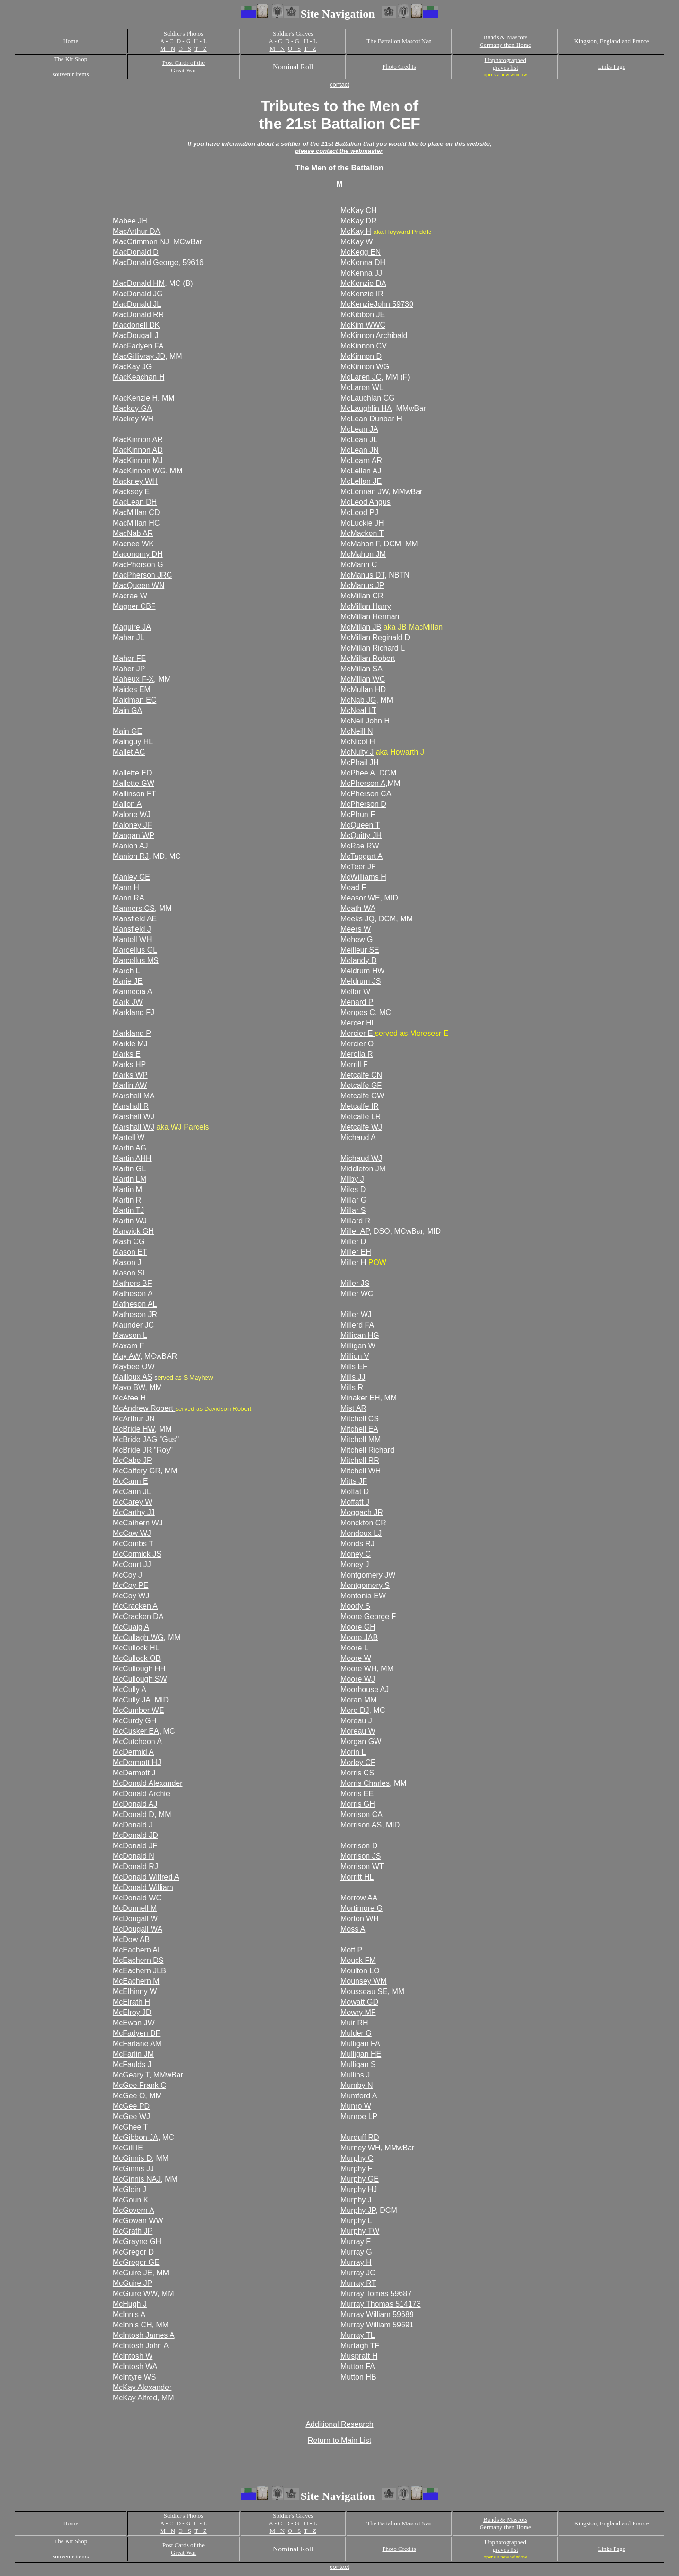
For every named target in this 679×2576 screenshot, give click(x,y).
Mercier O (357, 1044)
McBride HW (134, 1429)
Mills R (351, 1387)
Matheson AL (135, 1304)
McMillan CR (362, 596)
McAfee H (129, 1398)
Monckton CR (363, 1523)
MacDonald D (136, 252)
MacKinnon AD (138, 450)
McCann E (130, 1481)
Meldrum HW (362, 971)
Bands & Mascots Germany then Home (505, 41)
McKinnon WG (364, 367)
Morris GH (357, 1804)
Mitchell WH (360, 1471)
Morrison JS (360, 1856)
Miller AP (354, 1231)
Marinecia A (132, 992)
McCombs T (133, 1544)
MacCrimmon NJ (141, 242)
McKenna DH (362, 262)
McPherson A (362, 783)
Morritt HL (357, 1877)
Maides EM (132, 690)
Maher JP (129, 669)
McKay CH (358, 210)
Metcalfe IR (359, 1106)
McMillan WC (362, 679)
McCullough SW (140, 1679)
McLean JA (359, 429)
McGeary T (131, 2075)
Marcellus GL (135, 950)
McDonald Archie (141, 1794)
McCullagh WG (138, 1637)
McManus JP (362, 585)
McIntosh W (132, 2356)
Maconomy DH (138, 554)
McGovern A (133, 2210)
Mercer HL (358, 1023)
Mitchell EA (359, 1429)
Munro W (355, 2106)
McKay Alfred (135, 2398)
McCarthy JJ (134, 1512)
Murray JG (358, 2273)
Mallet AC (129, 752)
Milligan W (357, 1346)
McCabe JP (132, 1460)
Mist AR (353, 1408)
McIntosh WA (135, 2366)
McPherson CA (366, 794)
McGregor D (133, 2252)
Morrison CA (361, 1814)
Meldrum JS (360, 981)
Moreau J (356, 1721)
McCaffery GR (137, 1471)
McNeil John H (365, 721)
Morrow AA (358, 1898)
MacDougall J (136, 335)
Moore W (355, 1658)
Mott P (351, 1950)
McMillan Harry (365, 606)
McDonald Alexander (148, 1783)
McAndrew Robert (144, 1408)
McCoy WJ (131, 1596)
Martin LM (129, 1179)
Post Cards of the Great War (183, 66)
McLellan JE (361, 481)
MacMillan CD (136, 512)
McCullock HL (136, 1648)
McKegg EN (360, 252)
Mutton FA (357, 2366)
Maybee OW (134, 1367)
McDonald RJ (135, 1867)
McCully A (129, 1689)
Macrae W (130, 596)
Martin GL (129, 1169)
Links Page (611, 66)
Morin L (353, 1752)
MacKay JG (132, 367)
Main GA (127, 710)
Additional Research (339, 2424)
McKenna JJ (361, 273)
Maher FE (129, 658)
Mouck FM (358, 1960)
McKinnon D (361, 356)
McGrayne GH (137, 2241)
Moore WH (358, 1669)
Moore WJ (357, 1679)
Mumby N (356, 2085)
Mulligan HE (360, 2054)
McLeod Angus (365, 502)
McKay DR (358, 221)
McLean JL (358, 440)
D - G (184, 41)
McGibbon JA (135, 2137)
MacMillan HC (136, 523)
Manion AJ (130, 846)
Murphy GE (359, 2179)
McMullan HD (363, 690)
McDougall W (135, 1919)
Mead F (353, 887)
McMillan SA (361, 669)
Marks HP (129, 1065)
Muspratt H (358, 2356)
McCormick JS (137, 1554)
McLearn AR (361, 460)
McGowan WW (138, 2221)
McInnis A (129, 2314)
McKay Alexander (142, 2387)
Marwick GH (133, 1231)
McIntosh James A (144, 2335)
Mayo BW (129, 1387)
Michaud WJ (361, 1158)
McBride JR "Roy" (143, 1450)
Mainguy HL (133, 742)
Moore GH (357, 1627)
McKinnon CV (363, 346)
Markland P (132, 1033)
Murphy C (356, 2158)
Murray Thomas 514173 (380, 2304)
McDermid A (133, 1752)
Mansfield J (132, 929)
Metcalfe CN (361, 1075)
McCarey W (132, 1502)
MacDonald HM (139, 283)
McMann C (358, 565)
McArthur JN (134, 1419)
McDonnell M (135, 1908)
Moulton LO (360, 1971)
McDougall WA (137, 1929)
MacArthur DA (136, 231)
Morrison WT (362, 1867)
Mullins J (355, 2075)
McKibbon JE (362, 315)
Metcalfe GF (361, 1085)
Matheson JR (135, 1314)
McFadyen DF (136, 2033)
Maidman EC (134, 700)
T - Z (200, 48)
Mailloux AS (132, 1377)
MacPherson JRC (142, 575)
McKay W (356, 242)
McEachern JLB (139, 1971)
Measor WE (360, 898)
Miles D (353, 1189)
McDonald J (132, 1825)
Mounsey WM (363, 1981)
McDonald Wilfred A (146, 1877)
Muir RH (354, 2023)
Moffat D (354, 1492)
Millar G (353, 1200)
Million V (354, 1356)
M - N (167, 48)
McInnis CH (132, 2325)
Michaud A (358, 1137)
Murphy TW (359, 2231)
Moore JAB (359, 1637)
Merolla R (356, 1054)
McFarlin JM (133, 2054)
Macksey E (131, 492)
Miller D (353, 1242)
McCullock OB (137, 1658)
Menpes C (357, 1012)
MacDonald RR (138, 315)
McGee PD (131, 2106)
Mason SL (130, 1273)
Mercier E (357, 1033)
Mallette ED (132, 773)
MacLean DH (135, 502)
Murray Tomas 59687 (375, 2294)
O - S (185, 48)
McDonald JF (135, 1846)
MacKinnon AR (138, 440)
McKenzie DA (363, 283)
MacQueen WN (138, 585)
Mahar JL (128, 637)
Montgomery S (365, 1585)
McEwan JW (134, 2023)
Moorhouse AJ (364, 1689)
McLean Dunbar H (371, 419)
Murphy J (356, 2200)
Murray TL (357, 2335)
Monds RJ (357, 1544)
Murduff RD (359, 2137)
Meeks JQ (357, 919)
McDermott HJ (137, 1762)
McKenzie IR (362, 294)
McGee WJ (131, 2116)
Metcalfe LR (360, 1117)
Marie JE (128, 981)
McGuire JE (132, 2273)
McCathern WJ (138, 1523)
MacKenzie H (135, 398)
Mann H (126, 887)
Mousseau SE (364, 1992)
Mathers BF (132, 1283)
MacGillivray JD (139, 356)
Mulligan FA (360, 2044)
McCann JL (132, 1492)
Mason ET (130, 1252)
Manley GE (131, 877)
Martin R (127, 1200)
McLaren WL (362, 387)
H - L (200, 41)
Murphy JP (357, 2210)
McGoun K (131, 2200)
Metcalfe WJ (361, 1127)
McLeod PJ (359, 512)
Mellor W (355, 992)
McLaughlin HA (366, 408)
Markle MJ (130, 1044)
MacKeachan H (138, 377)
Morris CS (357, 1773)
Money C (355, 1554)
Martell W (129, 1137)
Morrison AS (361, 1825)
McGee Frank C (139, 2085)
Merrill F (354, 1065)
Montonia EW (363, 1596)
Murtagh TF (359, 2346)
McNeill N (356, 731)
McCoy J (127, 1575)
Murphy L (356, 2221)
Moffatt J (354, 1502)
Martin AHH (132, 1158)
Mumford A (358, 2096)
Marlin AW (130, 1085)
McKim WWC (362, 325)
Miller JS (354, 1283)
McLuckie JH (362, 523)
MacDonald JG (138, 294)
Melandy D (358, 960)
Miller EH (355, 1252)
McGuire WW (135, 2294)
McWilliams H (363, 877)
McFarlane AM (137, 2044)
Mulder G (356, 2033)
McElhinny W (135, 1992)
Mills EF (353, 1367)
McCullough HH (139, 1669)
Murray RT (358, 2283)
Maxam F (128, 1346)
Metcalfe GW (362, 1096)
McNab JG (358, 700)
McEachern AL (137, 1950)
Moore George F (368, 1617)
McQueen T (360, 825)
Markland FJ (133, 1012)
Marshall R (131, 1106)
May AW (126, 1356)
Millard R (355, 1221)
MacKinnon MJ (138, 460)
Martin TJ (128, 1210)
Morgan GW (360, 1742)
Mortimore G (361, 1908)
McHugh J (130, 2304)
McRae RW (359, 846)
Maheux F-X (133, 679)
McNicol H (357, 742)
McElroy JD (132, 2012)
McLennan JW (364, 492)
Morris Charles (365, 1783)
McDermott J (134, 1773)
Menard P (356, 1002)
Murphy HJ (358, 2189)
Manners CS (134, 908)
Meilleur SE (359, 950)
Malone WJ (132, 815)
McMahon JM (363, 554)
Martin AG (129, 1148)
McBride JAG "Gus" (146, 1439)
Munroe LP (358, 2116)
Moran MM (358, 1700)
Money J (354, 1564)
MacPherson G (138, 565)
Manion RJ (131, 856)
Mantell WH (132, 940)
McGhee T (130, 2127)
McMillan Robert (367, 658)
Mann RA (128, 898)
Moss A (352, 1929)
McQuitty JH (361, 835)
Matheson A (133, 1294)
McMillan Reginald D (375, 637)
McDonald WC (137, 1898)
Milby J (352, 1179)
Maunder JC (133, 1325)
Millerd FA (357, 1325)
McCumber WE (138, 1710)
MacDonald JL (137, 304)
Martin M (127, 1189)
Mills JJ (352, 1377)
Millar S (353, 1210)
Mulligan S (358, 2064)
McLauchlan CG (367, 398)
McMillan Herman (369, 617)
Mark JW (128, 1002)
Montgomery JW (367, 1575)
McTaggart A (361, 856)
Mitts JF (353, 1481)
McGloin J (129, 2189)
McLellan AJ (360, 471)
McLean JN (359, 450)
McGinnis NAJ (137, 2179)
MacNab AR (133, 533)
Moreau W (357, 1731)
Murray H (356, 2262)
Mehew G (356, 940)
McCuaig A (131, 1627)
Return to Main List (339, 2440)
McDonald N (133, 1856)
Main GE (127, 731)
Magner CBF (134, 606)
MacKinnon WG (139, 471)
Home (70, 41)
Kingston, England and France (611, 41)
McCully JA (132, 1700)
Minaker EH (360, 1398)
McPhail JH (359, 762)
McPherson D (363, 804)
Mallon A (127, 804)
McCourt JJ (132, 1564)
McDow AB (131, 1939)
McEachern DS (138, 1960)
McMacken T (362, 533)
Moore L (354, 1648)
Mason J (127, 1262)
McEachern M (136, 1981)
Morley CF (357, 1762)
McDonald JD (135, 1835)
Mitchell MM (360, 1439)
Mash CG (129, 1242)
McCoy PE (131, 1585)
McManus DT (362, 575)
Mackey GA (132, 408)
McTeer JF (358, 867)
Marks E (127, 1054)
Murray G (356, 2252)
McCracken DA (138, 1617)
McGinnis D (132, 2158)
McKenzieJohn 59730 (376, 304)
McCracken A (135, 1606)
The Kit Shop (70, 58)
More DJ (354, 1710)
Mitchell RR (359, 1460)
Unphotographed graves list (505, 63)
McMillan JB (360, 627)
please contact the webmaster (339, 150)
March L (126, 971)
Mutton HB (358, 2377)
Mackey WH (133, 419)
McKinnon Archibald (373, 335)
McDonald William (143, 1887)
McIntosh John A (141, 2346)
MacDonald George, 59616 (158, 262)
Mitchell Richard (367, 1450)
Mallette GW (133, 783)
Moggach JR (361, 1512)
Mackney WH (135, 481)
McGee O (129, 2096)
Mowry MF (358, 2012)
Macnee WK (133, 544)
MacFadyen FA (138, 346)
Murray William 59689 (377, 2314)
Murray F (355, 2241)
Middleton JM (362, 1169)
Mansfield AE (135, 919)
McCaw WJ (132, 1533)
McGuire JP (132, 2283)
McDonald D (133, 1814)
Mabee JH (130, 221)
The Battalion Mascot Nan (399, 41)
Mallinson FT (134, 794)
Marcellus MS (136, 960)
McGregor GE (136, 2262)
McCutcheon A (137, 1742)
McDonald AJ (135, 1804)
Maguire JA (132, 627)
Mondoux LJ (361, 1533)
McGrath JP (132, 2231)
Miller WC (356, 1294)
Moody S (355, 1606)
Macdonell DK (136, 325)
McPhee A (357, 773)
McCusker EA (136, 1731)
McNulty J (357, 752)
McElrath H (131, 2002)
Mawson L (130, 1335)
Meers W (355, 929)
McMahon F (360, 544)
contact (339, 84)
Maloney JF (132, 825)
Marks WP (130, 1075)
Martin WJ (130, 1221)
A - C (166, 41)
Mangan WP (133, 835)
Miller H (353, 1262)
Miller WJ (356, 1314)
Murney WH (360, 2148)
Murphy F (356, 2169)
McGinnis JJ (133, 2169)
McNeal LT (358, 710)
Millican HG (359, 1335)
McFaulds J (132, 2064)
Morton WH (359, 1919)
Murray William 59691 (377, 2325)
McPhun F (357, 815)
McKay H (355, 231)
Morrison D (358, 1846)
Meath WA (357, 908)
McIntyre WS (134, 2377)
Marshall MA (134, 1096)
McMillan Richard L (372, 648)
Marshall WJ (133, 1117)
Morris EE (357, 1794)
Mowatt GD (359, 2002)
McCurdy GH (134, 1721)
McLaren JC (360, 377)
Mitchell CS (359, 1419)
